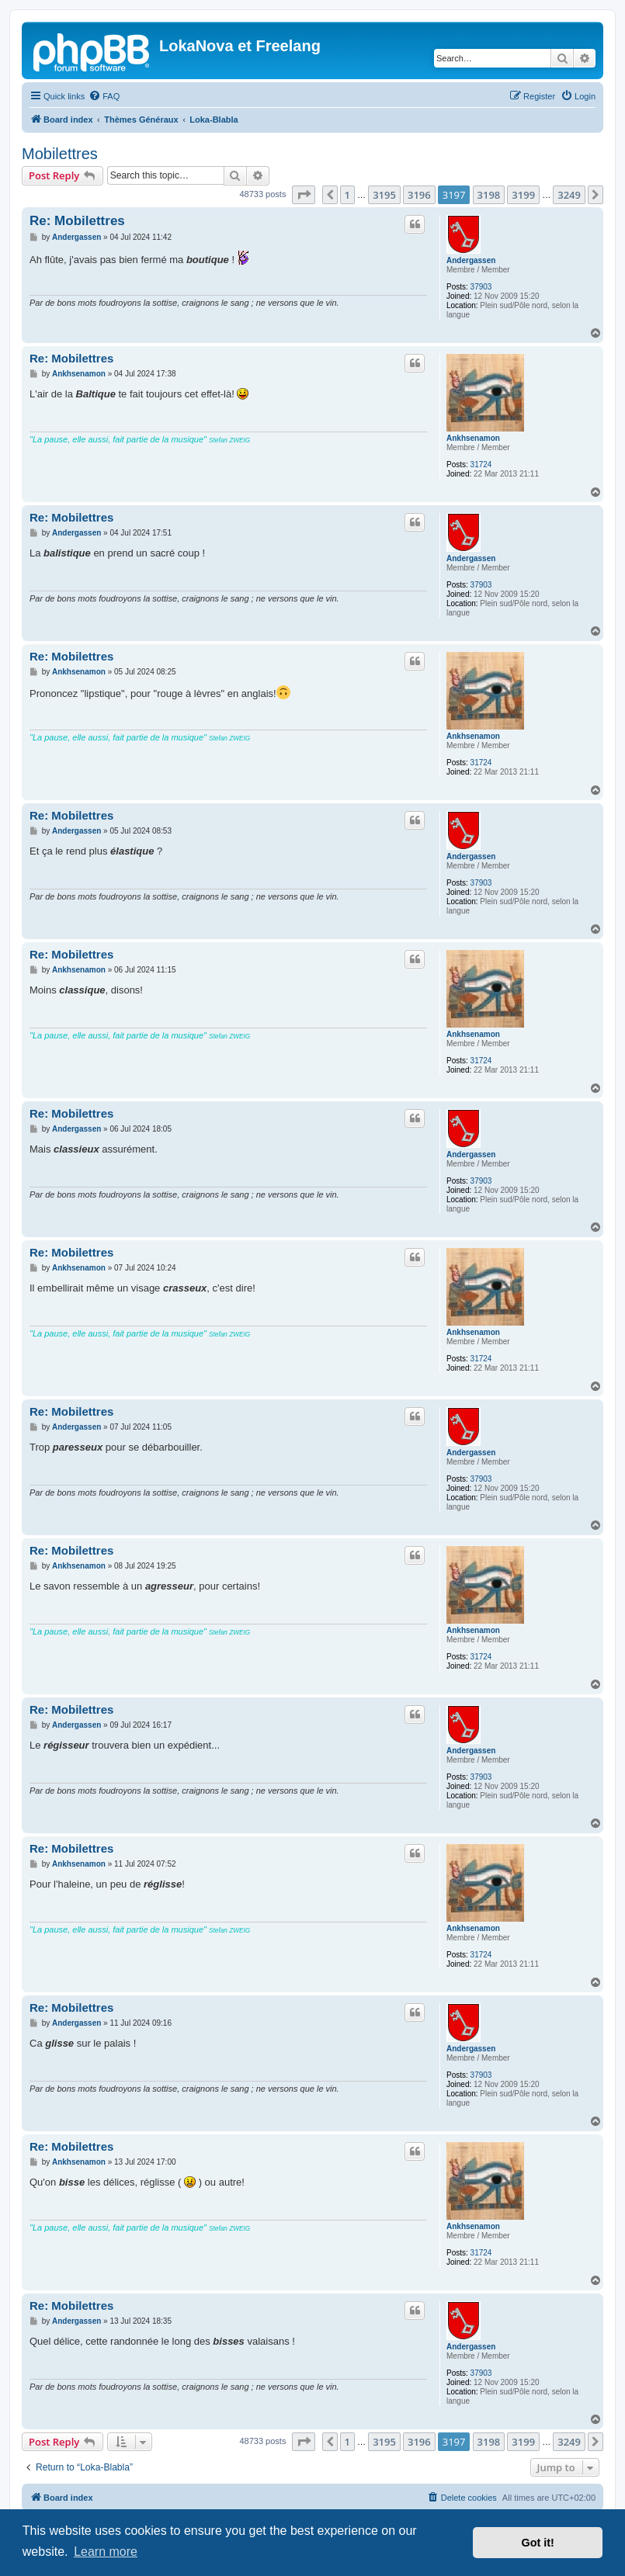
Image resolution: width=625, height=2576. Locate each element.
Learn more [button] (105, 2551)
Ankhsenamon (473, 438)
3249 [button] (569, 195)
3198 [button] (489, 195)
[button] (303, 194)
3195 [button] (384, 195)
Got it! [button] (538, 2542)
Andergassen (470, 260)
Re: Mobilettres (77, 220)
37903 (481, 287)
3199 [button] (523, 195)
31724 (481, 464)
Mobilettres (60, 153)
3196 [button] (419, 195)
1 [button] (347, 195)
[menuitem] (104, 96)
